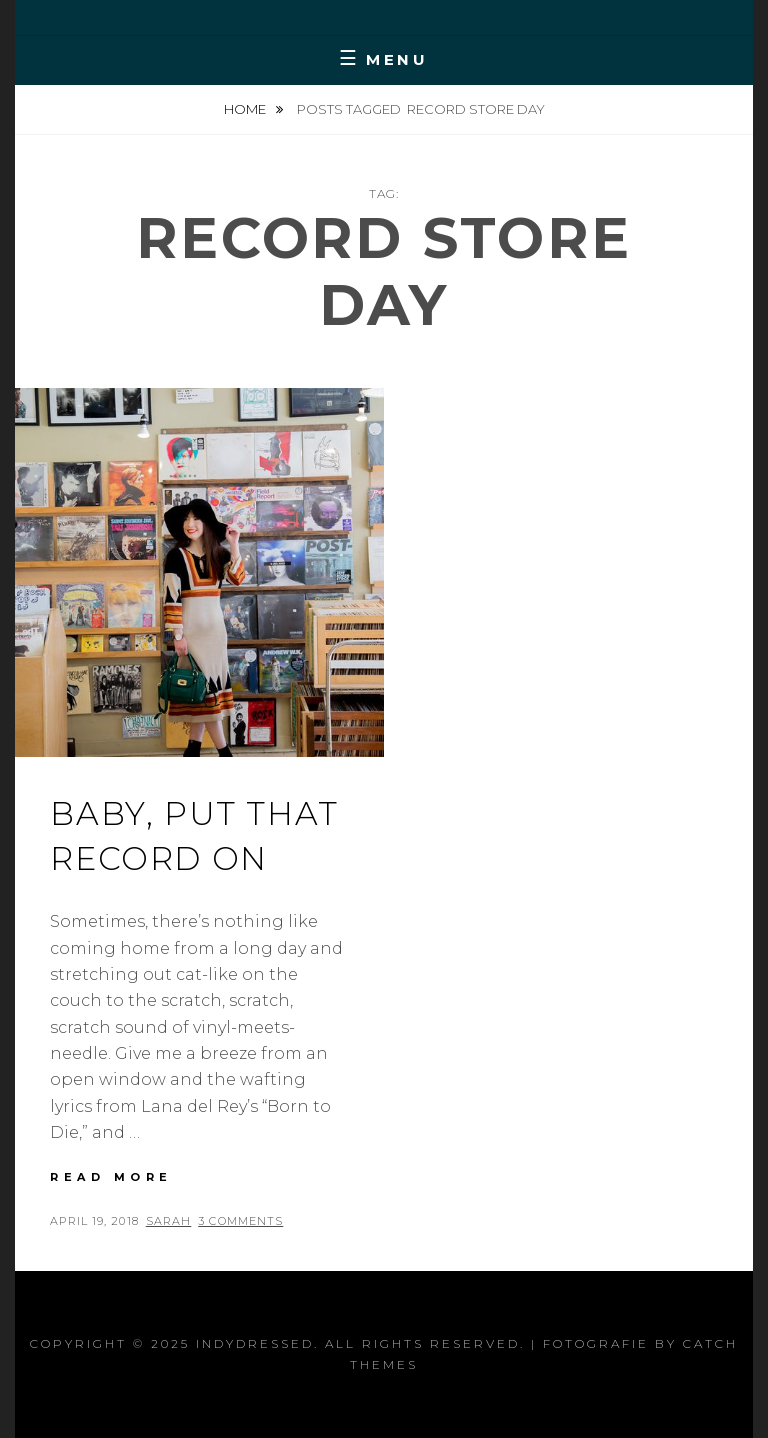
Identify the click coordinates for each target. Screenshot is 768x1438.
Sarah (169, 1221)
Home (246, 109)
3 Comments (240, 1221)
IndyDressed (255, 1343)
